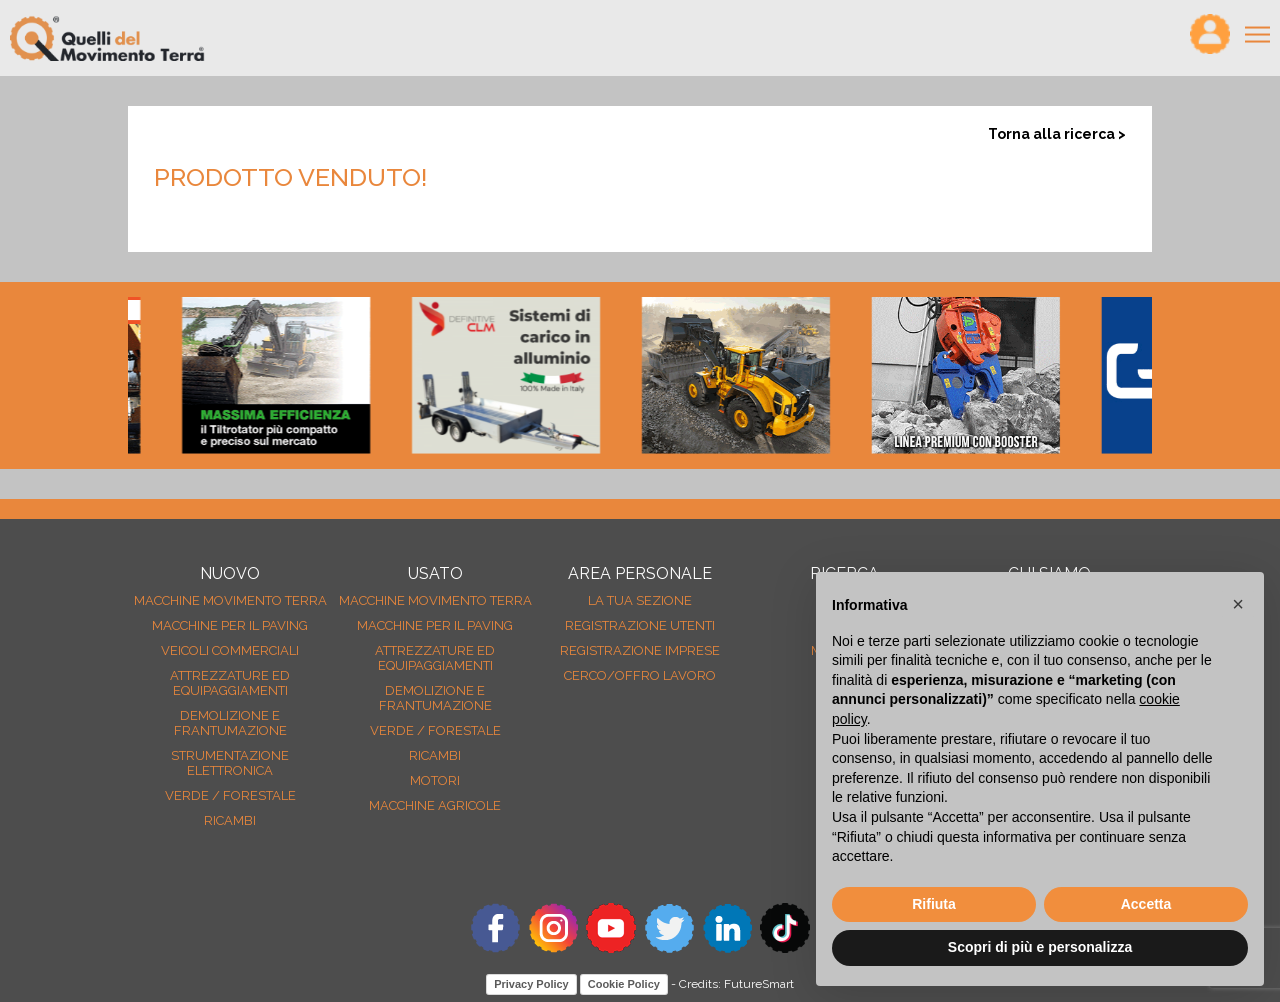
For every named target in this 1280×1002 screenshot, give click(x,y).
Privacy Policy (531, 984)
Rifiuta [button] (934, 904)
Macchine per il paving (230, 625)
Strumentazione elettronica (230, 763)
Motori (435, 780)
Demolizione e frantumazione (230, 723)
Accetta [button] (1146, 904)
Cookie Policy (624, 984)
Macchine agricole (435, 805)
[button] (1238, 604)
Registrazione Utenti (640, 625)
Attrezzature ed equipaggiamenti (230, 683)
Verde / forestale (230, 795)
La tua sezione (640, 600)
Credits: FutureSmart (736, 984)
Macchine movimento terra (230, 600)
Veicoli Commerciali (230, 650)
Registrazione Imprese (640, 650)
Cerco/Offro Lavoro (640, 675)
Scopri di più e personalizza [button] (1040, 947)
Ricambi (230, 820)
